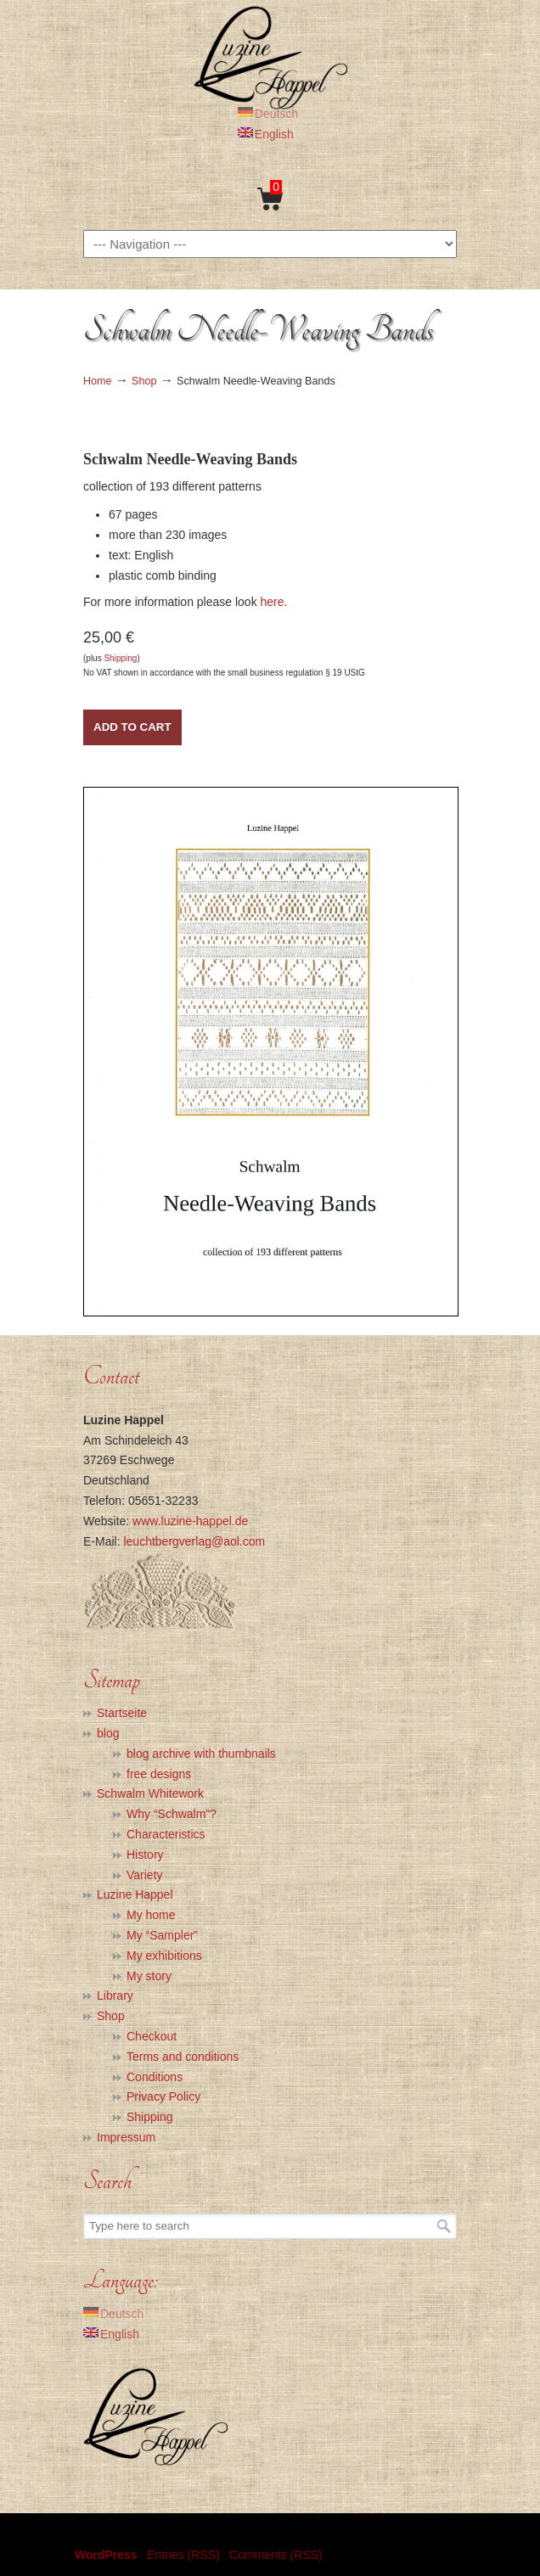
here (272, 602)
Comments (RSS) (276, 2555)
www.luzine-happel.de (190, 1521)
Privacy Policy (163, 2096)
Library (115, 1995)
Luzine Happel (270, 57)
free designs (159, 1774)
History (145, 1854)
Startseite (122, 1713)
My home (151, 1915)
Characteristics (166, 1834)
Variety (145, 1875)
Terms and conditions (183, 2056)
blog (108, 1733)
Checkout (152, 2036)
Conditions (155, 2077)
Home (97, 381)
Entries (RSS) (183, 2555)
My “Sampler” (162, 1935)
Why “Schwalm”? (172, 1814)
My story (149, 1976)
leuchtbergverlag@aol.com (194, 1541)
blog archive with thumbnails (201, 1753)
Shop (144, 381)
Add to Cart (132, 727)
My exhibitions (164, 1955)
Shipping (120, 658)
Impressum (126, 2137)
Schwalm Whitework (150, 1793)
